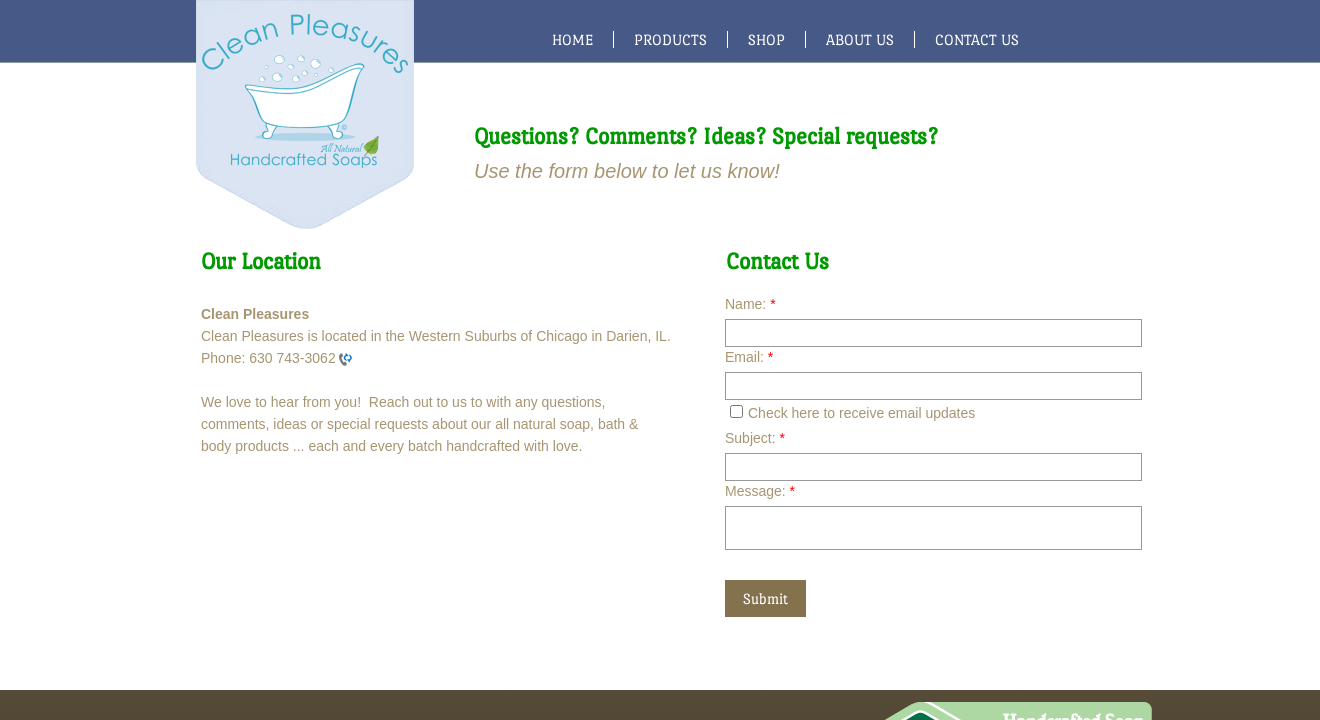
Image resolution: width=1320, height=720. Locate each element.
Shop (766, 39)
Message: (760, 491)
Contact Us (977, 39)
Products (670, 39)
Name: (750, 304)
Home (572, 39)
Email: (749, 357)
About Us (860, 39)
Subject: (755, 438)
